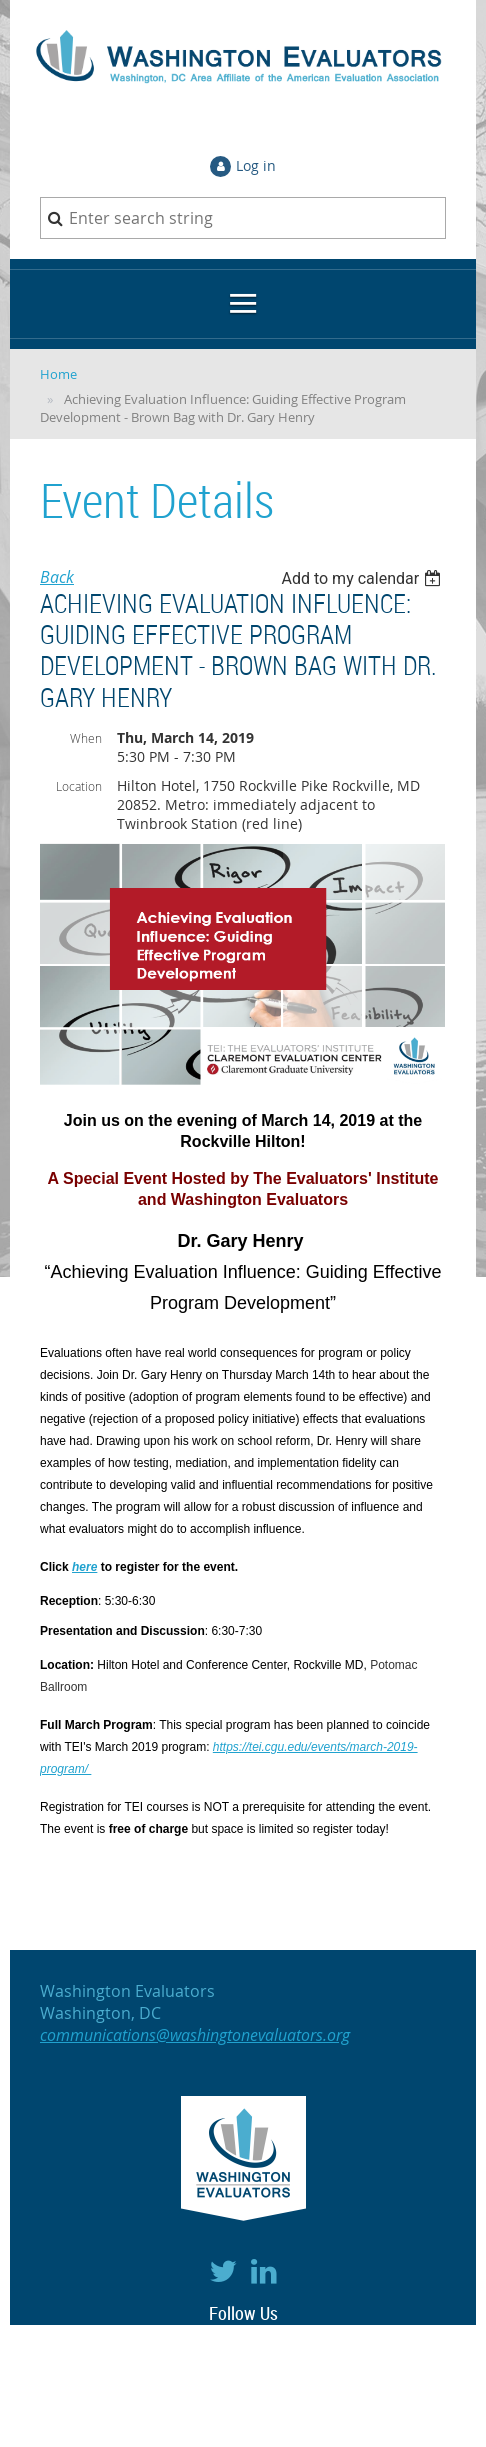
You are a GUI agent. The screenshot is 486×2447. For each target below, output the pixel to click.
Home (58, 374)
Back (57, 577)
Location (79, 786)
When (86, 738)
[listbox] (363, 578)
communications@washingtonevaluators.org (195, 2035)
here (84, 1567)
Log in (256, 165)
